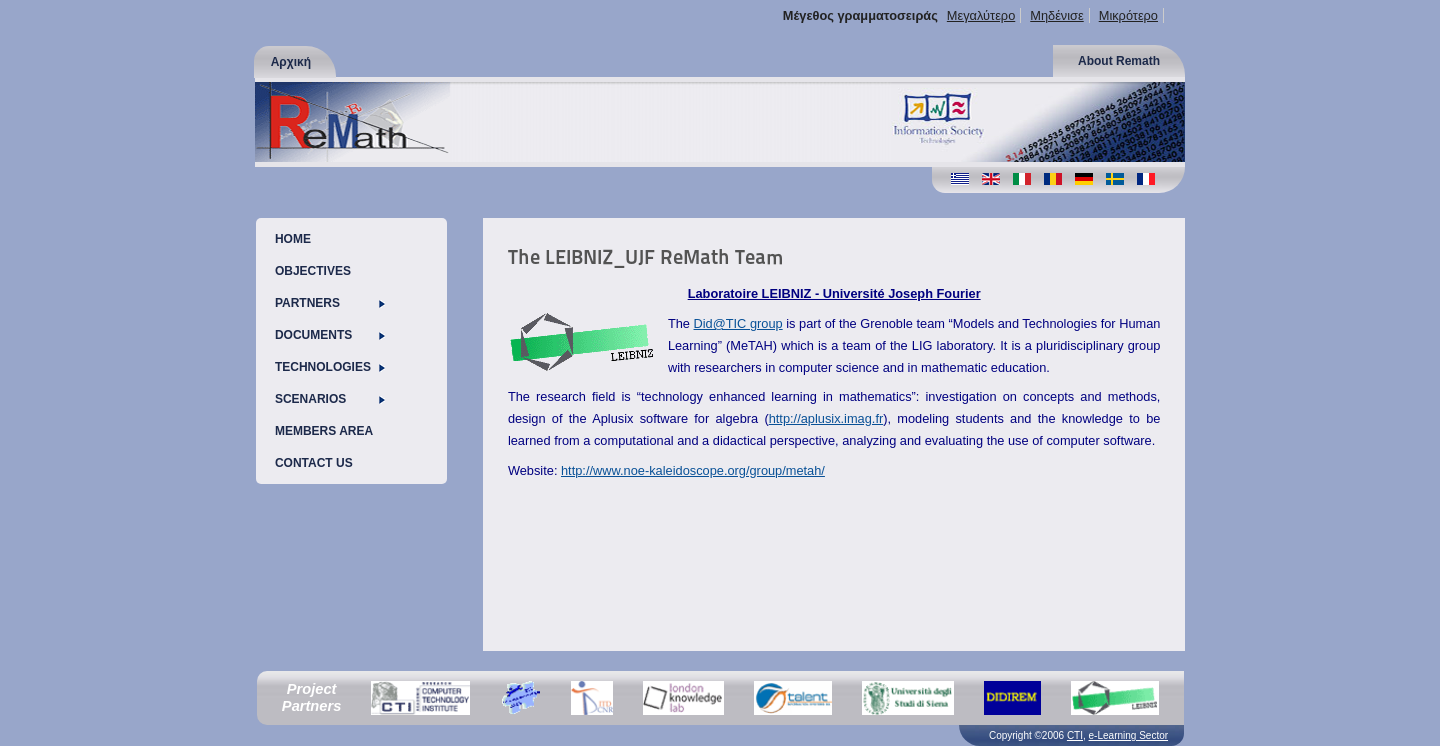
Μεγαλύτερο (981, 15)
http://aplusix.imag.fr (826, 418)
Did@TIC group (738, 323)
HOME (293, 239)
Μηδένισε (1056, 15)
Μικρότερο (1128, 15)
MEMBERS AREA (324, 431)
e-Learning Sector (1129, 735)
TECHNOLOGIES (330, 367)
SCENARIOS (330, 399)
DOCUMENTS (330, 335)
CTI (1075, 735)
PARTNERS (330, 303)
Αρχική (291, 62)
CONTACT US (314, 463)
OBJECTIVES (313, 271)
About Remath (1119, 61)
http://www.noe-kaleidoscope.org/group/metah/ (693, 470)
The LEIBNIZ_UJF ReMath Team (645, 257)
